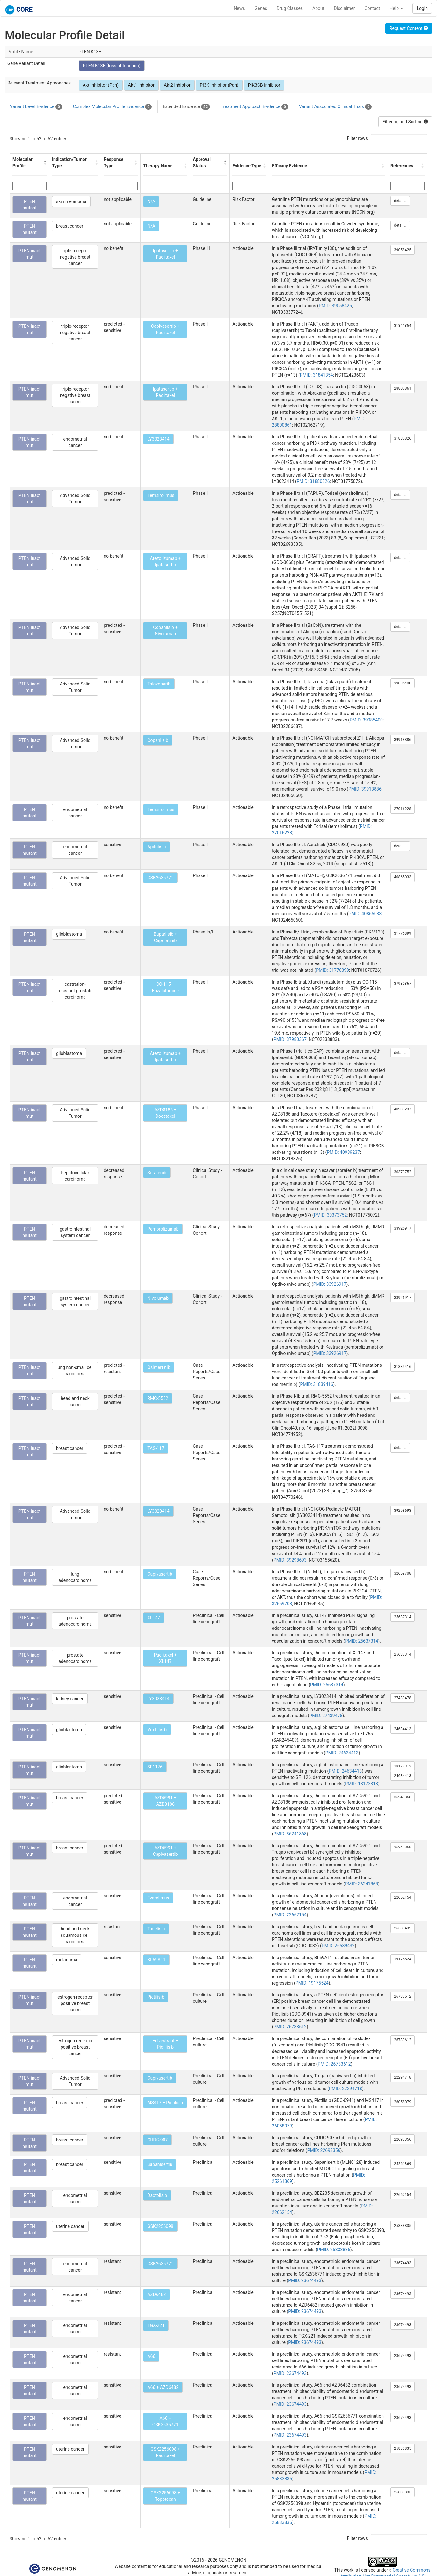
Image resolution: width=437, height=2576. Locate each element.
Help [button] (396, 8)
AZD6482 (156, 2294)
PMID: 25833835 (333, 2249)
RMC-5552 (157, 1398)
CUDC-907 (157, 2139)
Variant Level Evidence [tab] (36, 107)
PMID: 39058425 (335, 305)
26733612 (402, 1996)
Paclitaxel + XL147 (165, 1658)
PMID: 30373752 (330, 1215)
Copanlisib (157, 740)
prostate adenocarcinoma (75, 1621)
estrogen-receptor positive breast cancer (75, 2003)
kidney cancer (70, 1698)
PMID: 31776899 (332, 970)
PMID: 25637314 (361, 1640)
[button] (45, 162)
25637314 (402, 1617)
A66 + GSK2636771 (165, 2421)
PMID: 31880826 (313, 481)
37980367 (402, 983)
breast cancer (69, 226)
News (239, 8)
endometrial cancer (75, 442)
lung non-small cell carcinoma (74, 1370)
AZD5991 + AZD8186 (165, 1801)
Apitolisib (156, 846)
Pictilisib (155, 1997)
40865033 (402, 877)
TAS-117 (155, 1448)
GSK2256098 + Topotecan (165, 2496)
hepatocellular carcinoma (75, 1176)
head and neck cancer (75, 1401)
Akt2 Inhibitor (177, 85)
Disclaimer (344, 8)
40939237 (402, 1109)
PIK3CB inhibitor (264, 85)
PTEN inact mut (29, 254)
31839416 (402, 1367)
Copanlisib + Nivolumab (165, 630)
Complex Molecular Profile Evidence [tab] (112, 107)
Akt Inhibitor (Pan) (101, 85)
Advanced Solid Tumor (75, 498)
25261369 (402, 2164)
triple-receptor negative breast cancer (75, 257)
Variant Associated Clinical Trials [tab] (335, 107)
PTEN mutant (29, 204)
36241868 (402, 1797)
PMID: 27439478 (325, 1715)
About (318, 8)
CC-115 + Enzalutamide (165, 987)
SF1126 (155, 1766)
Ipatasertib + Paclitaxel (165, 254)
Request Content (409, 28)
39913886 (402, 739)
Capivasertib (159, 1574)
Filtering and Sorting (405, 121)
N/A (151, 201)
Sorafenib (156, 1172)
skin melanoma (71, 201)
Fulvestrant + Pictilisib (165, 2044)
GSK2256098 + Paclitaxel (165, 2452)
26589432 (402, 1928)
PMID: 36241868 (290, 1833)
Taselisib (156, 1928)
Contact (372, 8)
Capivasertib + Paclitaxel (165, 329)
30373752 (402, 1172)
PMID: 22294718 (345, 2088)
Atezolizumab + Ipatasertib (165, 561)
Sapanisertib (159, 2164)
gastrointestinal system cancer (75, 1232)
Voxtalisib (157, 1729)
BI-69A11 (156, 1959)
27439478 (402, 1698)
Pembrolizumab (162, 1229)
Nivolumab (158, 1298)
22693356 (402, 2139)
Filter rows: (358, 138)
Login (422, 8)
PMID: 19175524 (312, 1983)
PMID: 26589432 (338, 1945)
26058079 (402, 2102)
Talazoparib (159, 683)
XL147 (153, 1617)
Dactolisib (157, 2195)
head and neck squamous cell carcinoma (75, 1935)
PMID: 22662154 (290, 1914)
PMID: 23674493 (304, 2280)
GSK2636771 (160, 877)
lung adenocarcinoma (75, 1577)
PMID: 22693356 (323, 2150)
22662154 (402, 1897)
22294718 (402, 2077)
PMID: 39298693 (290, 1559)
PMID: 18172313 (361, 1783)
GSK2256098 (160, 2226)
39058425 (402, 250)
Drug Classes (290, 8)
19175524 (402, 1959)
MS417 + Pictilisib (165, 2102)
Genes (261, 8)
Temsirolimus (160, 495)
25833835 (402, 2225)
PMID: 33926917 (329, 1284)
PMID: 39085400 (366, 719)
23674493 (402, 2263)
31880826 (402, 438)
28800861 (402, 388)
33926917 (402, 1228)
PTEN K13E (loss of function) (112, 65)
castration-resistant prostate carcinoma (75, 990)
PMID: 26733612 (290, 2026)
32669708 (402, 1573)
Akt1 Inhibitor (141, 85)
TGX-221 (155, 2325)
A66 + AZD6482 (162, 2387)
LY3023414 (158, 439)
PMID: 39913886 (365, 789)
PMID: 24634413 (342, 1752)
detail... (400, 201)
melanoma (66, 1959)
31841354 (402, 325)
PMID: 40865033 (365, 913)
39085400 (402, 683)
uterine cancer (70, 2226)
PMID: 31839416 (316, 1384)
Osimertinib (158, 1367)
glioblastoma (69, 934)
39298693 (402, 1510)
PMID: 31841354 (316, 374)
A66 (151, 2356)
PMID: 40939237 (343, 1152)
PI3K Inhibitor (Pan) (219, 85)
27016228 (402, 809)
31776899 (402, 933)
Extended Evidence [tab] (186, 107)
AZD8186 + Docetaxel (165, 1113)
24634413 (402, 1729)
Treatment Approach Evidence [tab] (254, 107)
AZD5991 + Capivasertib (165, 1851)
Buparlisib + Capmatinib (165, 937)
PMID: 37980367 (290, 1039)
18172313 (402, 1766)
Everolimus (158, 1897)
